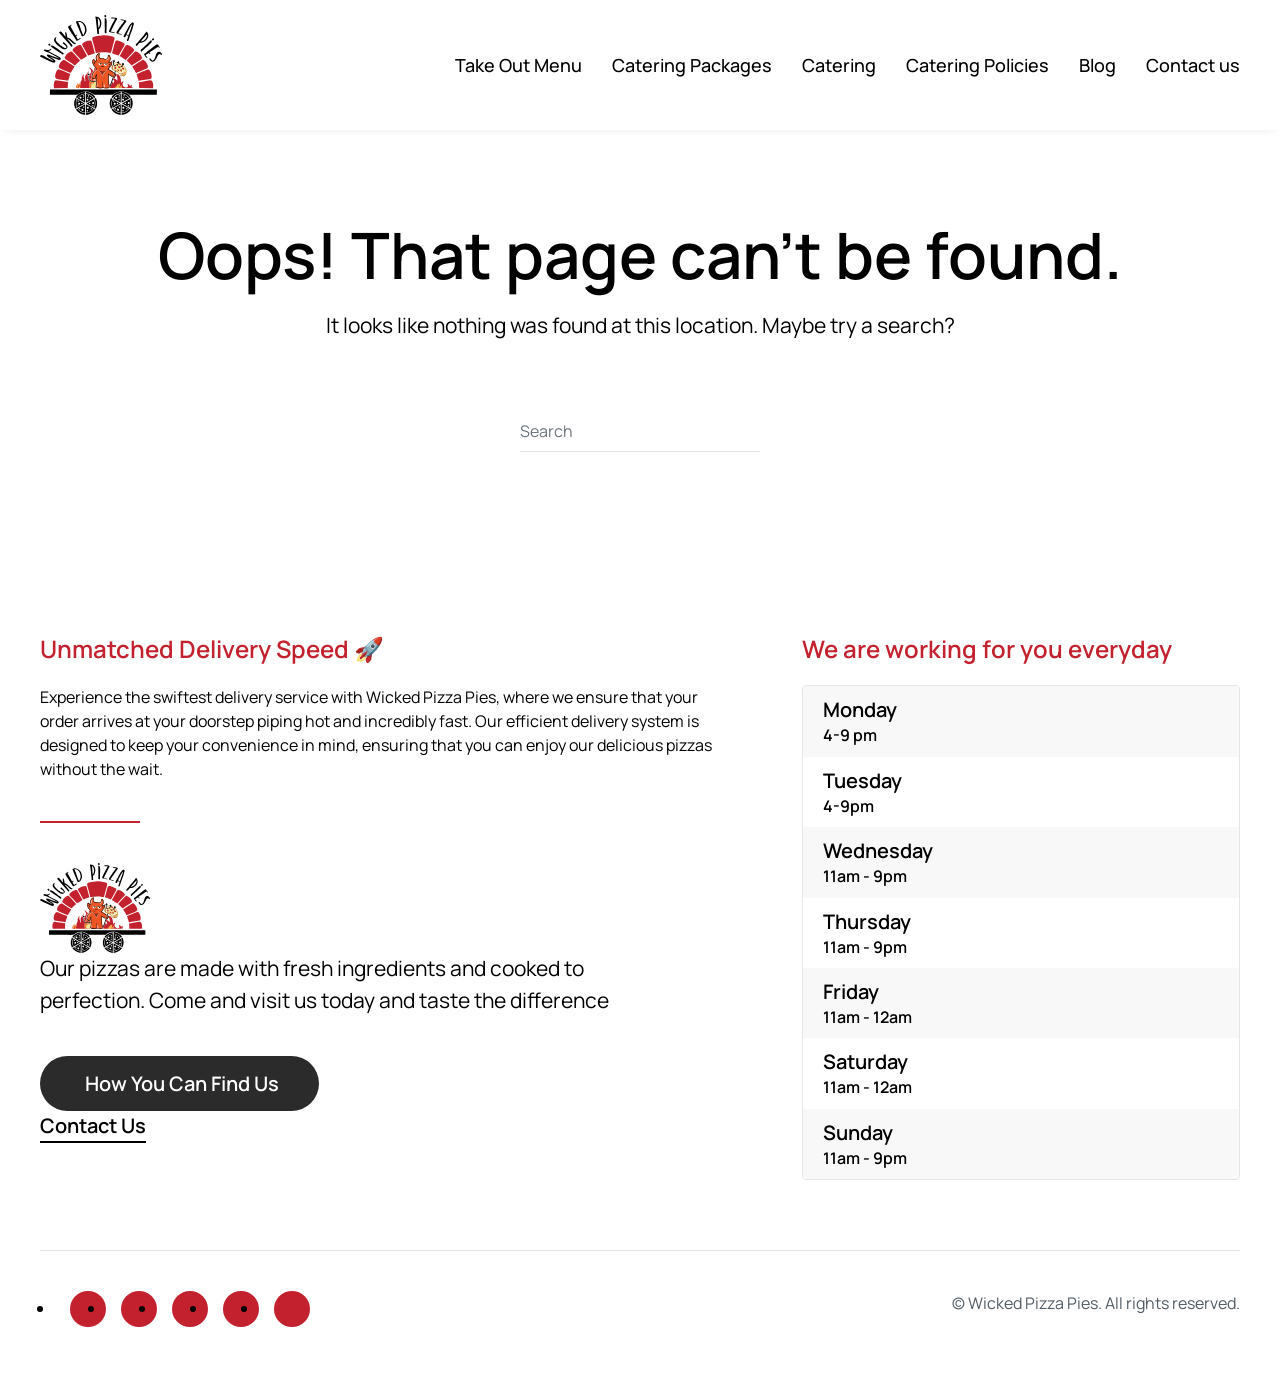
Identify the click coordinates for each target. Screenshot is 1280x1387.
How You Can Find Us (182, 1083)
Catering (839, 65)
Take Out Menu (518, 65)
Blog (1097, 65)
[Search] (640, 432)
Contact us (1193, 65)
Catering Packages (692, 65)
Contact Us (93, 1125)
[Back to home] (101, 65)
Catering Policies (977, 65)
